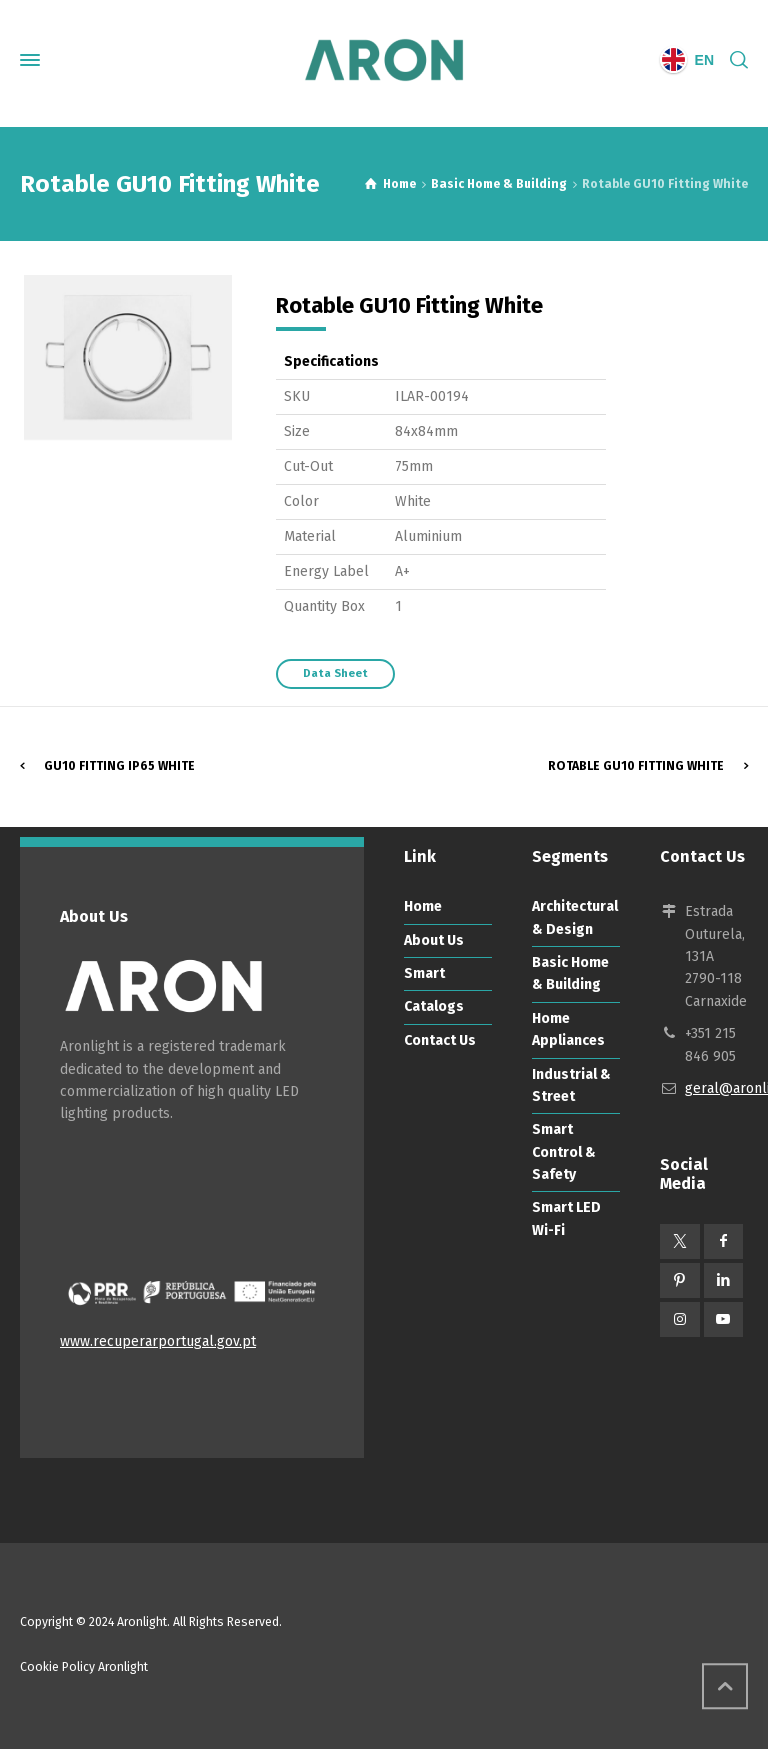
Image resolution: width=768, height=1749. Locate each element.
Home (423, 906)
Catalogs (434, 1006)
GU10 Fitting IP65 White (119, 766)
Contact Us (440, 1040)
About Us (434, 940)
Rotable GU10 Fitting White (636, 766)
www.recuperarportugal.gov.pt (158, 1341)
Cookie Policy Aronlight (84, 1667)
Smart (424, 973)
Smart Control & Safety (564, 1152)
